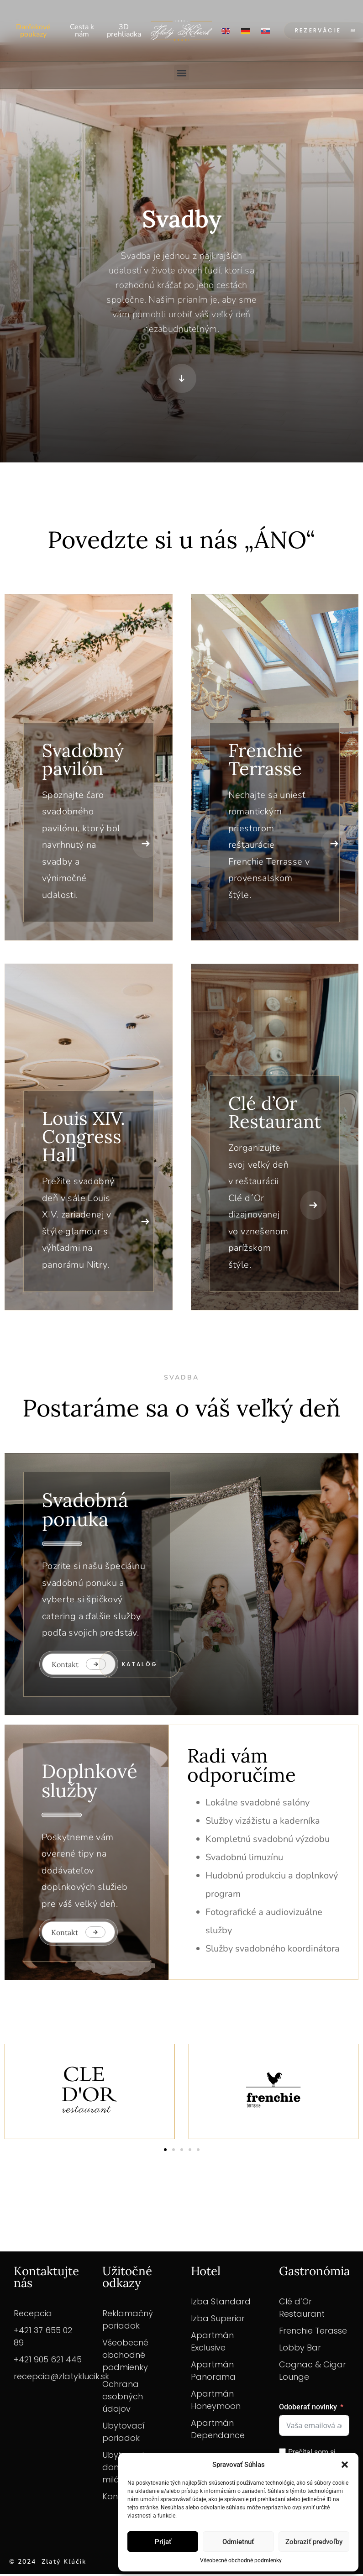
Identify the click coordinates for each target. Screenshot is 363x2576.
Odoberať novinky (308, 2408)
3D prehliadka (124, 30)
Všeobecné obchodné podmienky (241, 2560)
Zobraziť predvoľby (313, 2542)
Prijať (163, 2542)
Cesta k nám (82, 30)
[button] (344, 2464)
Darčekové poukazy (33, 30)
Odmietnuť (238, 2542)
